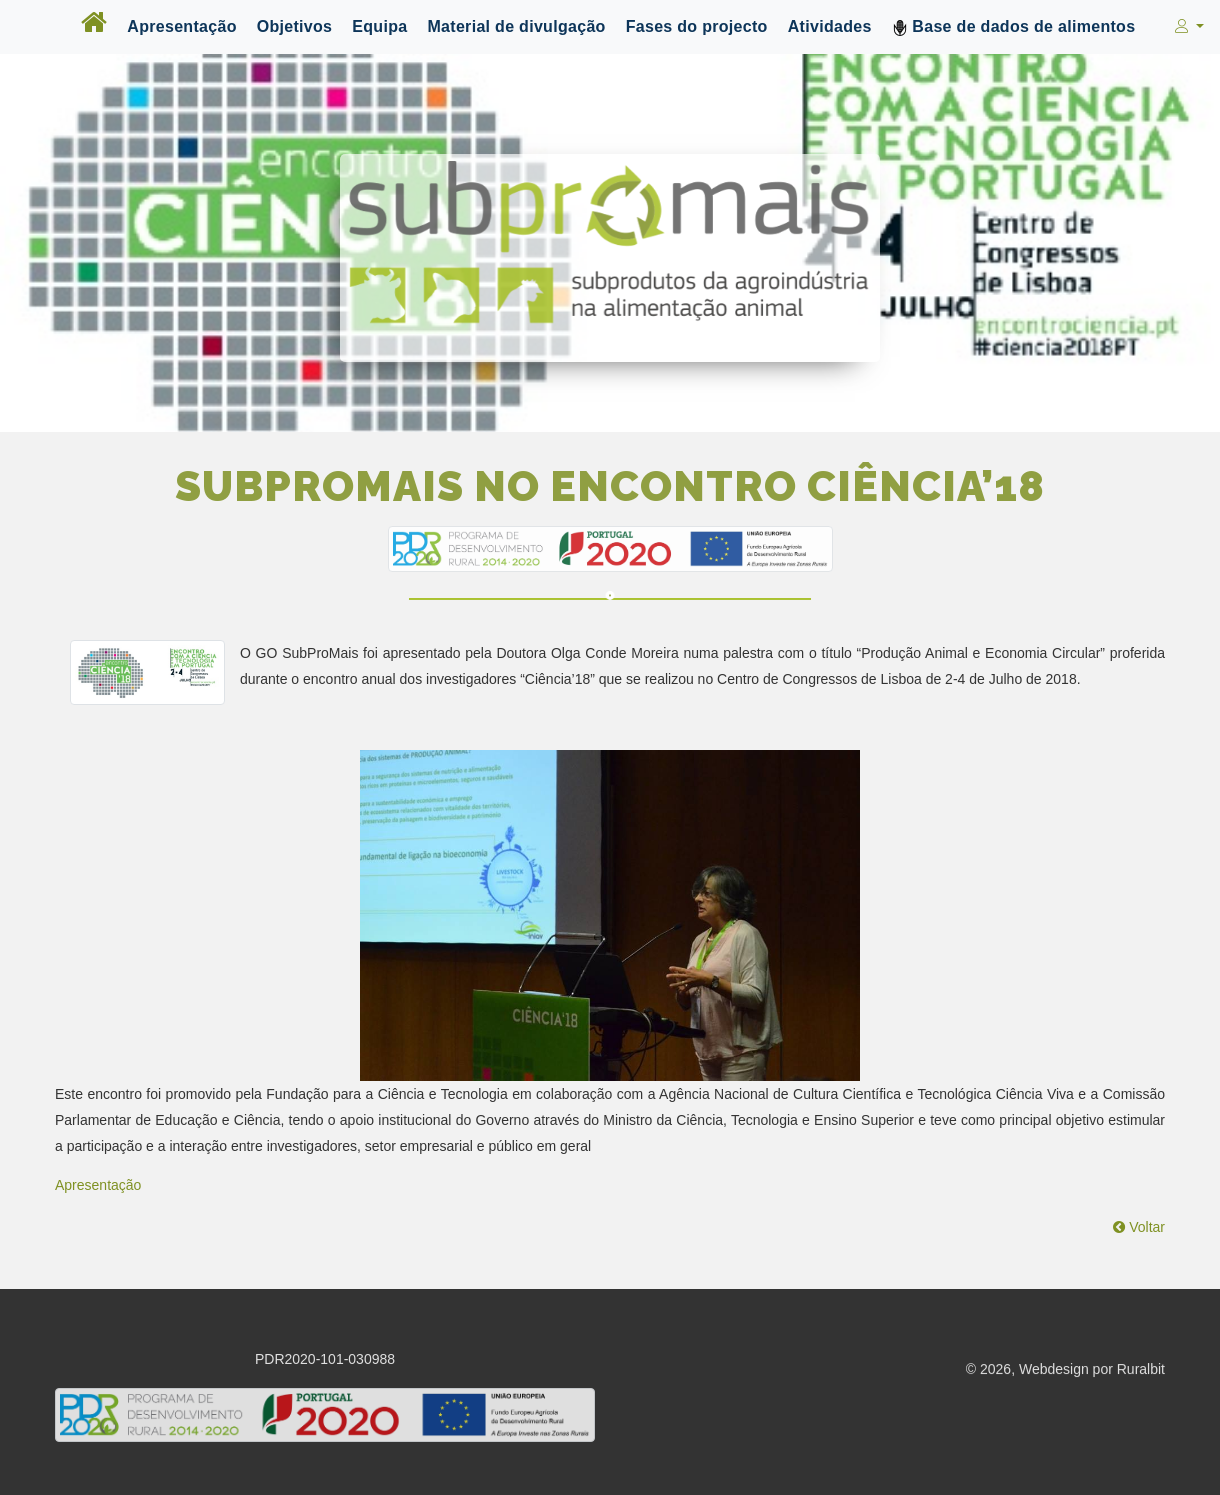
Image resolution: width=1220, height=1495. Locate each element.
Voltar (1139, 1227)
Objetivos (295, 26)
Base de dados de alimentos (1014, 27)
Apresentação (181, 26)
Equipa (379, 26)
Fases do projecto (697, 26)
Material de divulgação (516, 26)
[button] (1187, 27)
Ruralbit (1141, 1371)
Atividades (830, 26)
